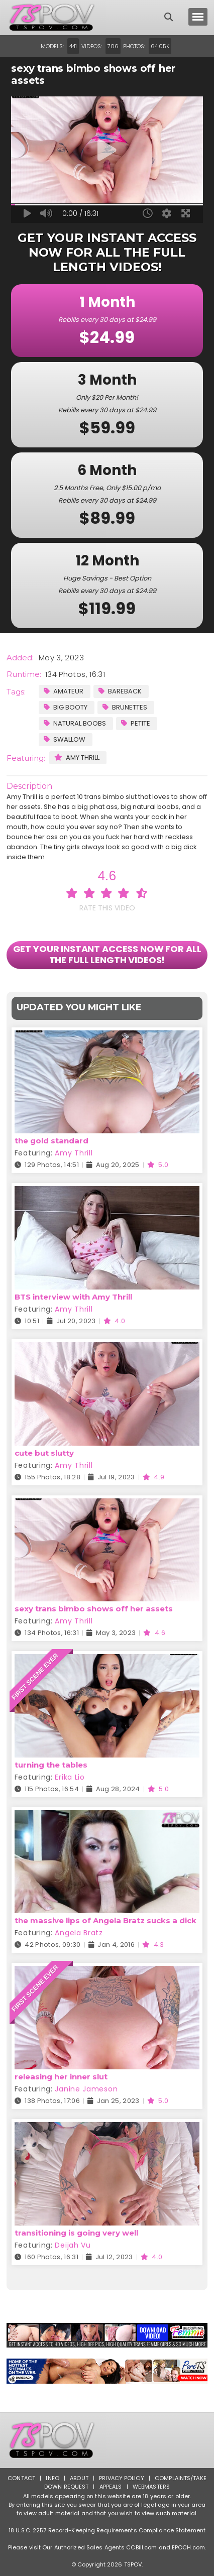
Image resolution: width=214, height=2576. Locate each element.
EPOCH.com (188, 2547)
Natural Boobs (75, 723)
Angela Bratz (78, 1933)
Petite (135, 723)
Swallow (64, 739)
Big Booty (65, 707)
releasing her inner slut (61, 2076)
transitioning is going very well (76, 2233)
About (79, 2478)
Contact (21, 2478)
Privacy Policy (121, 2478)
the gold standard (51, 1140)
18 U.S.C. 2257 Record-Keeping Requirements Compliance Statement (107, 2530)
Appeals (110, 2487)
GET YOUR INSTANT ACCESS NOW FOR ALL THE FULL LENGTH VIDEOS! (107, 954)
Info (52, 2478)
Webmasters (151, 2487)
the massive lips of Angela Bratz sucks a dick (105, 1920)
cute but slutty (44, 1453)
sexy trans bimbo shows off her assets (94, 1608)
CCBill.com (141, 2547)
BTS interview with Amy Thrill (73, 1297)
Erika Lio (69, 1777)
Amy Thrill (76, 757)
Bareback (120, 691)
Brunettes (124, 707)
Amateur (63, 691)
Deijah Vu (72, 2245)
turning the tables (51, 1765)
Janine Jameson (86, 2089)
